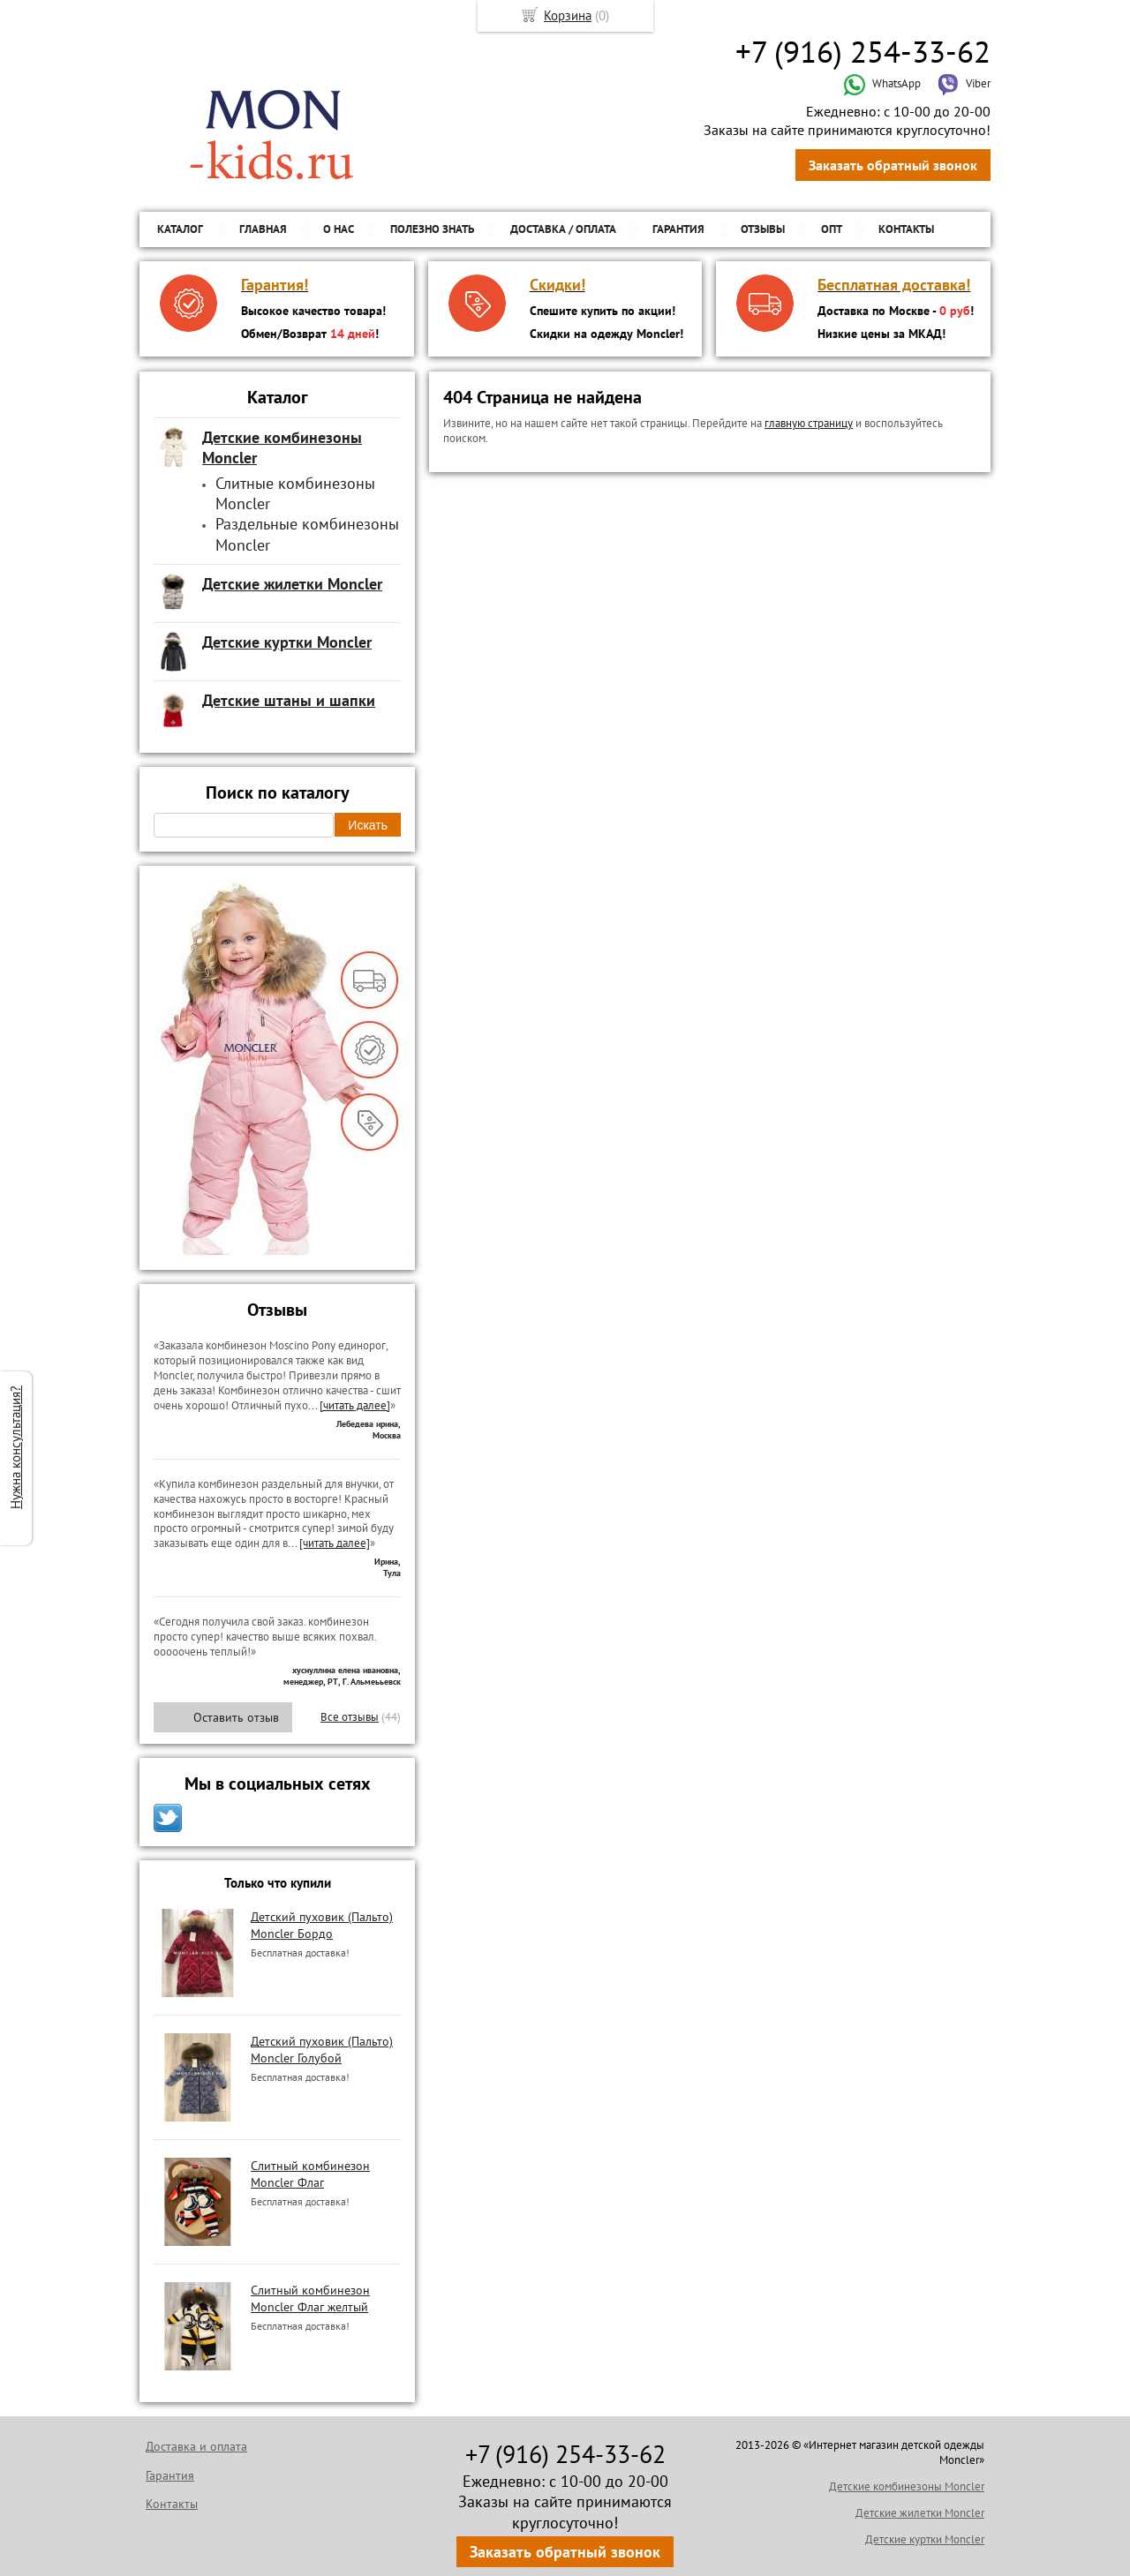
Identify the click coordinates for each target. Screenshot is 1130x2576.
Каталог (180, 229)
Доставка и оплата (196, 2446)
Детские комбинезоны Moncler (906, 2486)
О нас (338, 229)
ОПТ (831, 229)
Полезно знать (432, 229)
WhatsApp (882, 83)
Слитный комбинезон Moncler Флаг (310, 2173)
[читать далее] (355, 1405)
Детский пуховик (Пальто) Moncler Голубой (322, 2049)
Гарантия (678, 229)
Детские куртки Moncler (924, 2539)
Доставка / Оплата (563, 229)
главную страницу (809, 423)
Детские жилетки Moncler (919, 2512)
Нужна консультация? (15, 1447)
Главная (263, 229)
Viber (964, 83)
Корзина (567, 15)
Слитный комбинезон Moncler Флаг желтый (310, 2298)
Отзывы (763, 229)
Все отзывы (349, 1716)
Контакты (906, 229)
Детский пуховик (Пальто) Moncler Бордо (322, 1925)
